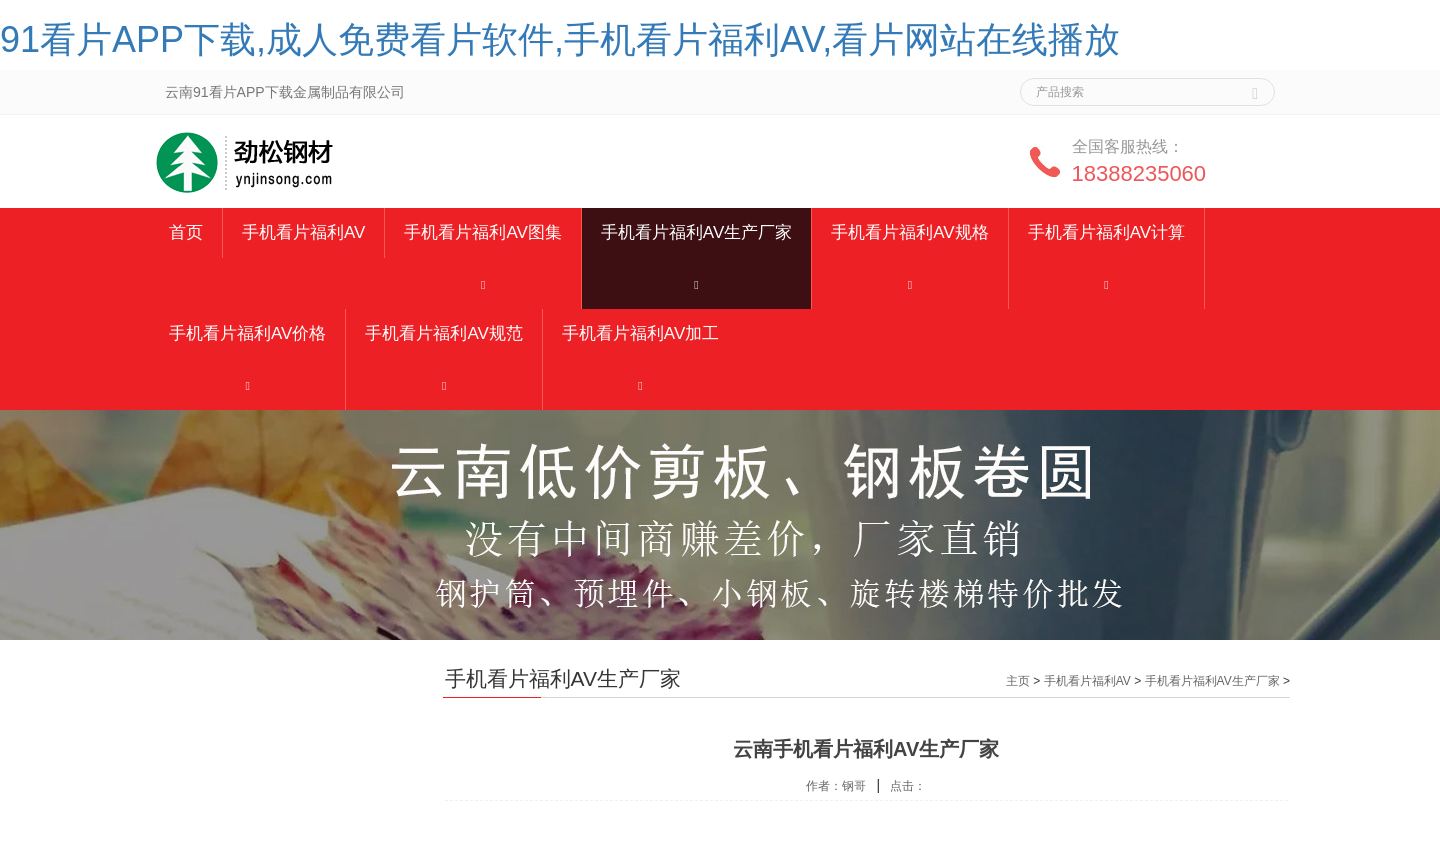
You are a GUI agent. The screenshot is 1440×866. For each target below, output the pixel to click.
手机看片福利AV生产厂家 (696, 232)
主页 (1018, 681)
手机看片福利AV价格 (247, 333)
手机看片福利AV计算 (1106, 232)
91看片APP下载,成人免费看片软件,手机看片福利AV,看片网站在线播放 (560, 39)
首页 (186, 232)
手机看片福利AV (303, 232)
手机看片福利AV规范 (443, 333)
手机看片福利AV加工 (640, 333)
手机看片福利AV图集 (482, 232)
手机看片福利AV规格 (909, 232)
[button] (482, 283)
